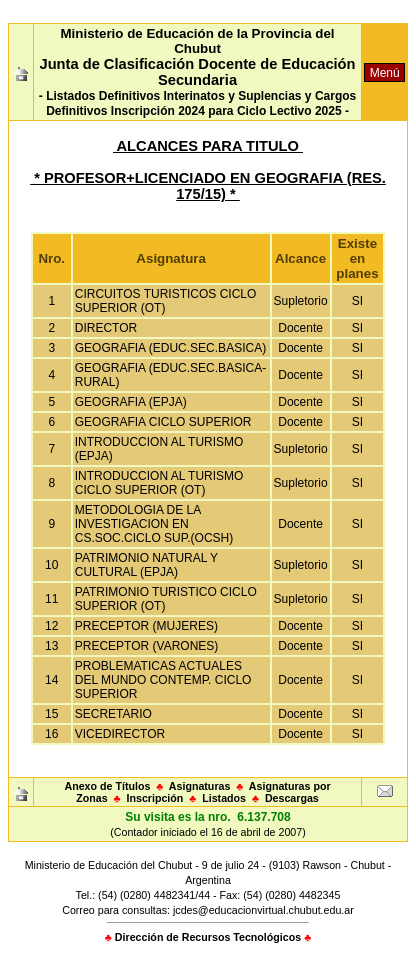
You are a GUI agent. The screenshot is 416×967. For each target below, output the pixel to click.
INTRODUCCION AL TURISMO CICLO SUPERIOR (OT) (159, 483)
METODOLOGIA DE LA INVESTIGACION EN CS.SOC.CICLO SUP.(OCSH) (154, 524)
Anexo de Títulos (107, 786)
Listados (224, 798)
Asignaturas (200, 786)
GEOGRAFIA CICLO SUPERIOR (163, 422)
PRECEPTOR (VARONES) (147, 646)
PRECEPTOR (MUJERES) (146, 626)
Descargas (292, 798)
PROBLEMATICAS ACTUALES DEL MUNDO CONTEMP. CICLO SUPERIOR (163, 680)
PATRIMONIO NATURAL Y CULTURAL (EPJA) (146, 565)
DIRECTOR (106, 328)
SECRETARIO (113, 714)
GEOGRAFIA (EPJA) (131, 402)
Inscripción (155, 798)
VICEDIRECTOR (120, 734)
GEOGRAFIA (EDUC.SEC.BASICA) (170, 348)
